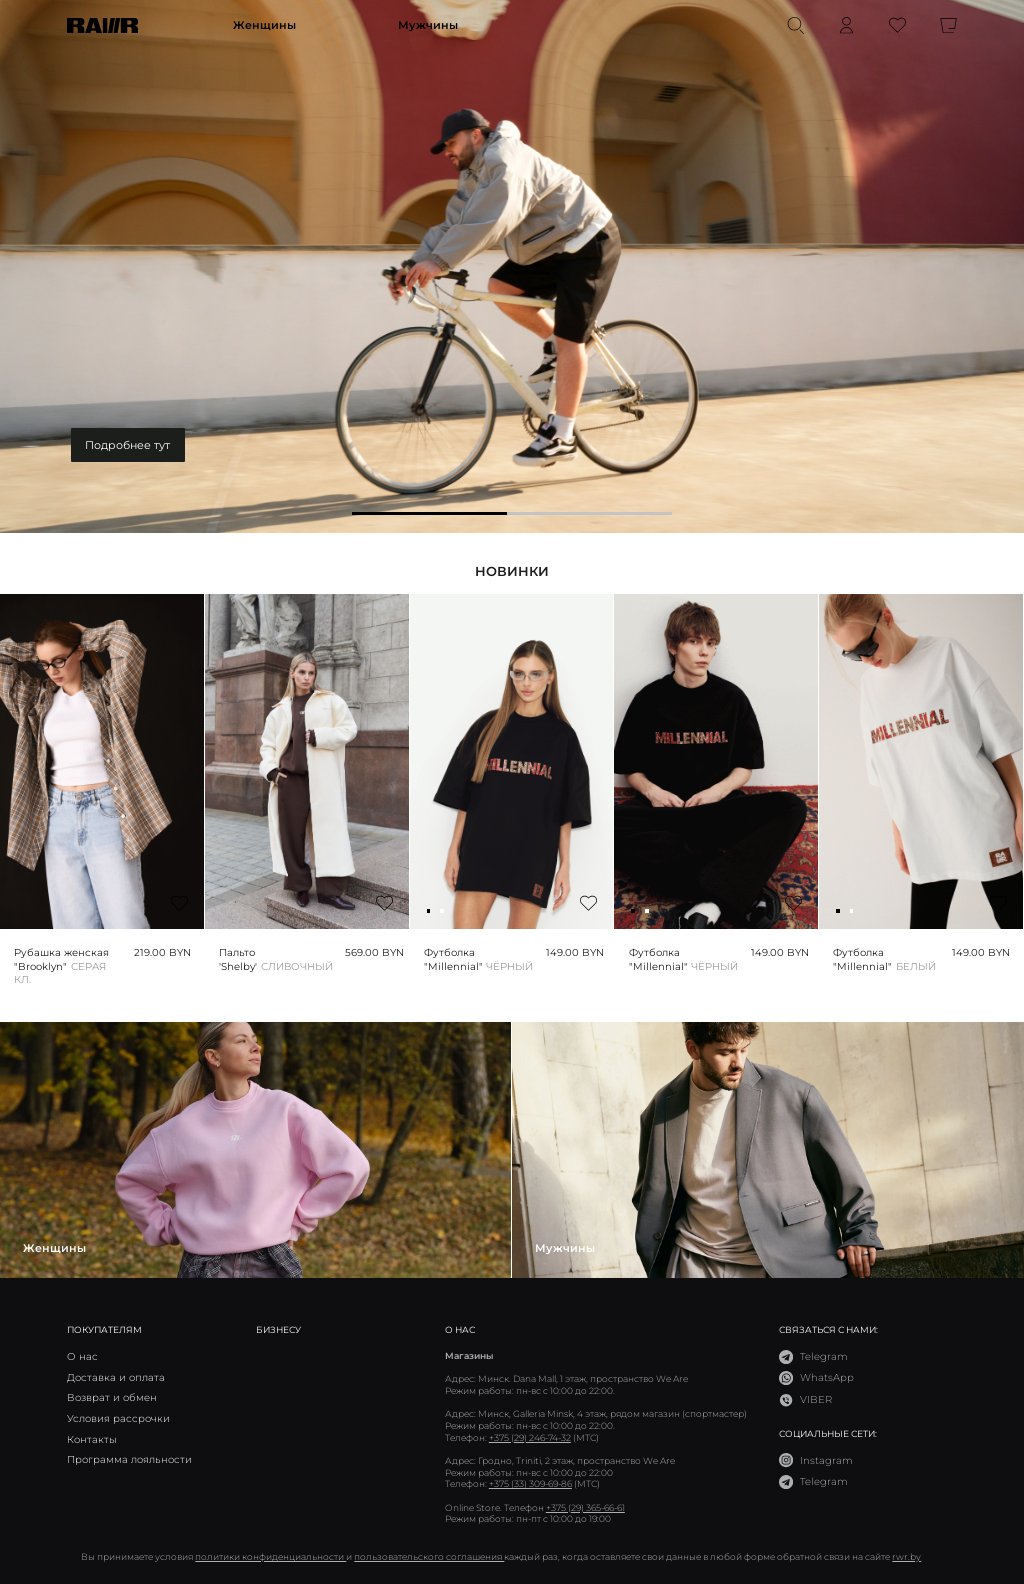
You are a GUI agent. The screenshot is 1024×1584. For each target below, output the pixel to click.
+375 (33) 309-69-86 (530, 1483)
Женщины (264, 25)
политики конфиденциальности (270, 1556)
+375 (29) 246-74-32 (530, 1437)
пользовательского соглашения (429, 1556)
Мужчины (428, 25)
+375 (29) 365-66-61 (585, 1507)
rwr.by (906, 1556)
